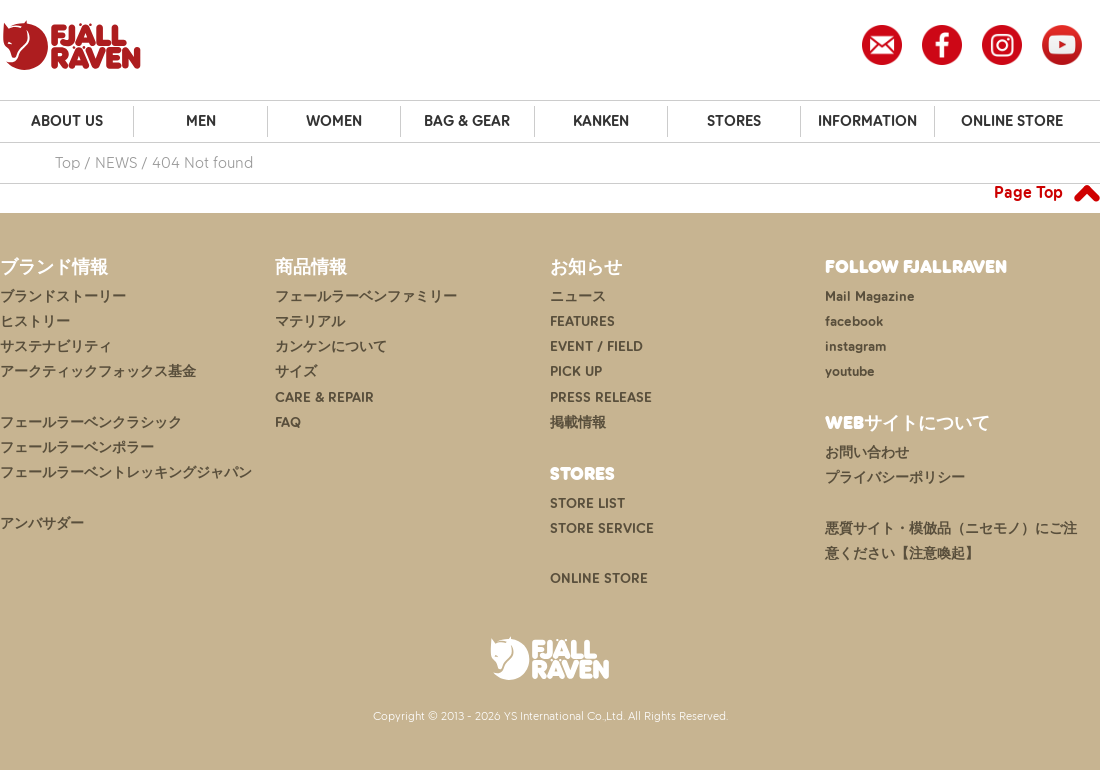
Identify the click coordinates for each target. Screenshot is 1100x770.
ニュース (578, 296)
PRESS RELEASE (601, 397)
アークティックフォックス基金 (98, 371)
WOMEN (334, 121)
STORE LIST (587, 503)
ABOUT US (67, 121)
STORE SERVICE (602, 528)
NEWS (116, 162)
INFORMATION (867, 121)
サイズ (296, 371)
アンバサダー (42, 523)
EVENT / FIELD (596, 346)
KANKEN (601, 121)
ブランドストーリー (63, 296)
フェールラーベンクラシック (91, 422)
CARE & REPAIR (324, 397)
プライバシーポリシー (895, 477)
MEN (201, 121)
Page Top (1028, 192)
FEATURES (582, 321)
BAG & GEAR (467, 121)
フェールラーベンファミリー (366, 296)
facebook (854, 321)
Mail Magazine (870, 296)
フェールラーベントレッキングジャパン (126, 472)
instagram (855, 346)
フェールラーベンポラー (77, 447)
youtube (850, 371)
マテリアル (310, 321)
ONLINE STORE (1012, 121)
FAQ (288, 422)
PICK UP (576, 371)
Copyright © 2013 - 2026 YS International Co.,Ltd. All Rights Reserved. (550, 716)
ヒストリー (35, 321)
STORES (734, 121)
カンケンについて (331, 346)
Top (67, 162)
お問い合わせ (867, 452)
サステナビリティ (56, 346)
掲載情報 (578, 422)
